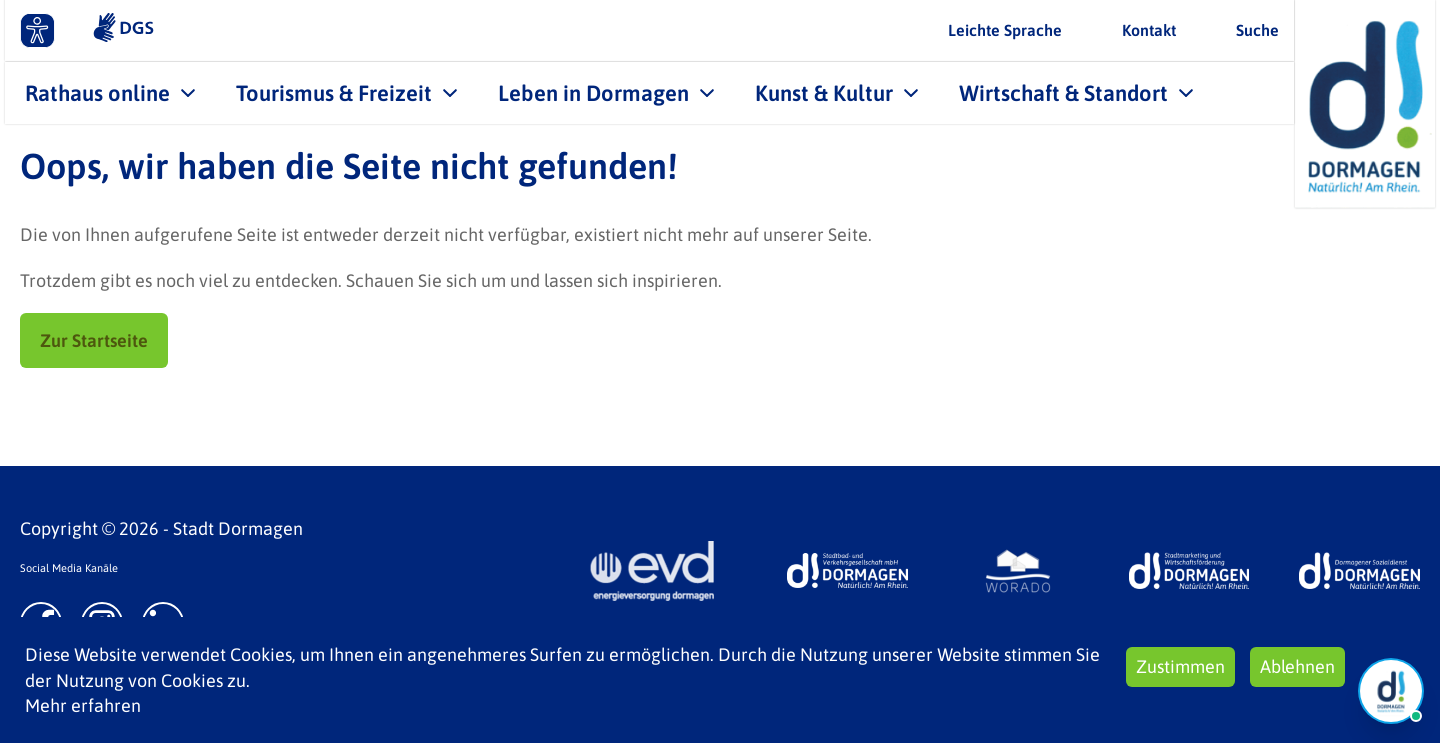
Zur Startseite (94, 340)
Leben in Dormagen (593, 93)
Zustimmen (1180, 666)
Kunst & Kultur (824, 93)
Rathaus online (97, 93)
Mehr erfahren (83, 705)
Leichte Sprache (1005, 30)
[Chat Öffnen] (1391, 691)
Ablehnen (1297, 666)
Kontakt (1149, 30)
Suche (1257, 30)
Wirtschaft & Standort (1063, 93)
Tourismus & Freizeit (334, 93)
